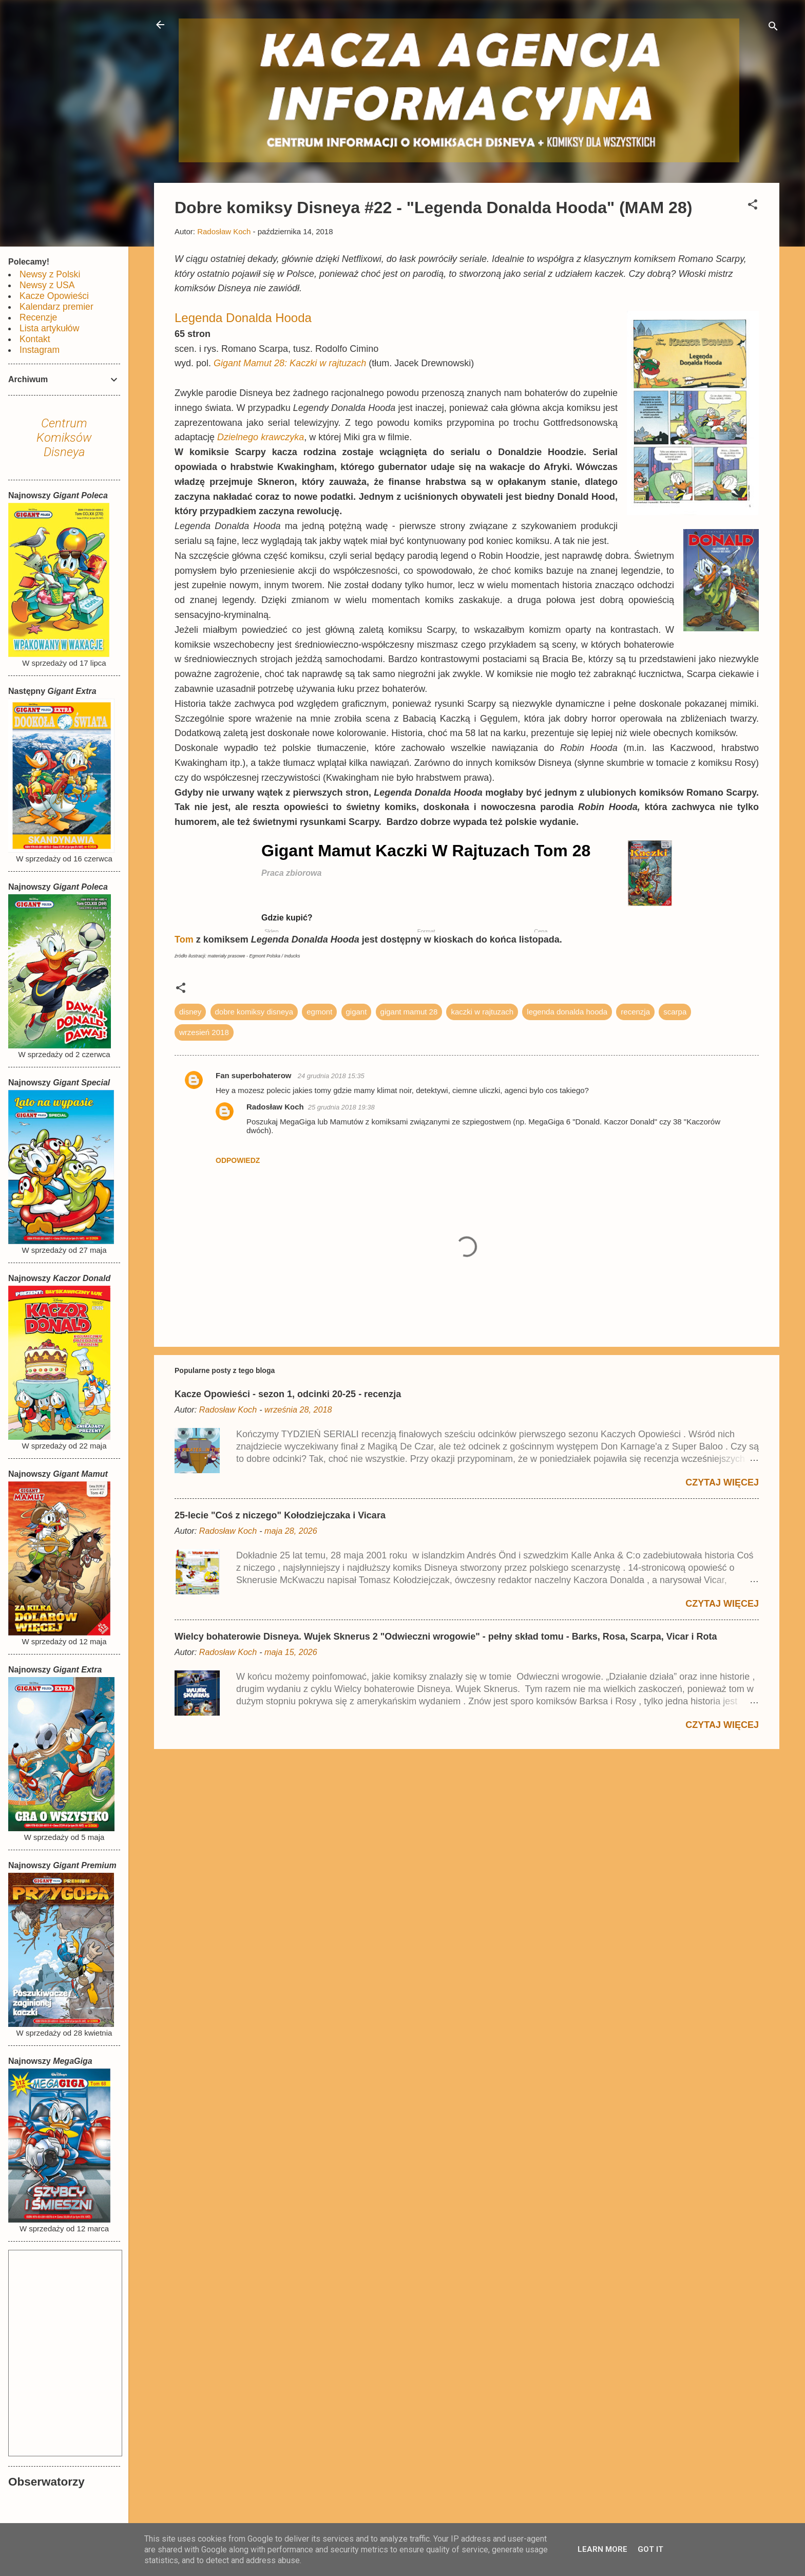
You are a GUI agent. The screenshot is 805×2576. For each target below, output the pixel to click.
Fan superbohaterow (255, 1075)
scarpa (674, 1011)
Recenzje (38, 317)
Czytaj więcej (722, 1482)
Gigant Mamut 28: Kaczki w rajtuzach (290, 363)
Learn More (602, 2549)
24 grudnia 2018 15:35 (331, 1076)
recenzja (635, 1011)
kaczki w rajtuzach (482, 1011)
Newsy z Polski (50, 274)
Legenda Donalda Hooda (243, 318)
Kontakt (35, 339)
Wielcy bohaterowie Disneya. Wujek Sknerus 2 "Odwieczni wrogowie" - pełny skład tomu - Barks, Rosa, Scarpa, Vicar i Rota (446, 1636)
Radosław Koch (275, 1106)
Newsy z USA (47, 285)
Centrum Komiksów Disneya (64, 437)
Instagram (40, 350)
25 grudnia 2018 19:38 (341, 1107)
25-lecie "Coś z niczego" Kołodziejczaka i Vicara (280, 1515)
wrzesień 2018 (204, 1032)
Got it (650, 2549)
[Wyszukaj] (773, 28)
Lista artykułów (49, 328)
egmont (319, 1011)
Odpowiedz (238, 1160)
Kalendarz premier (56, 307)
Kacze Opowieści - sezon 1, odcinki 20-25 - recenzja (288, 1394)
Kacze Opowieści (54, 296)
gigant (356, 1011)
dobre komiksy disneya (254, 1011)
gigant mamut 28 (409, 1011)
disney (190, 1011)
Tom (185, 939)
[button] (752, 206)
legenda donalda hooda (567, 1011)
